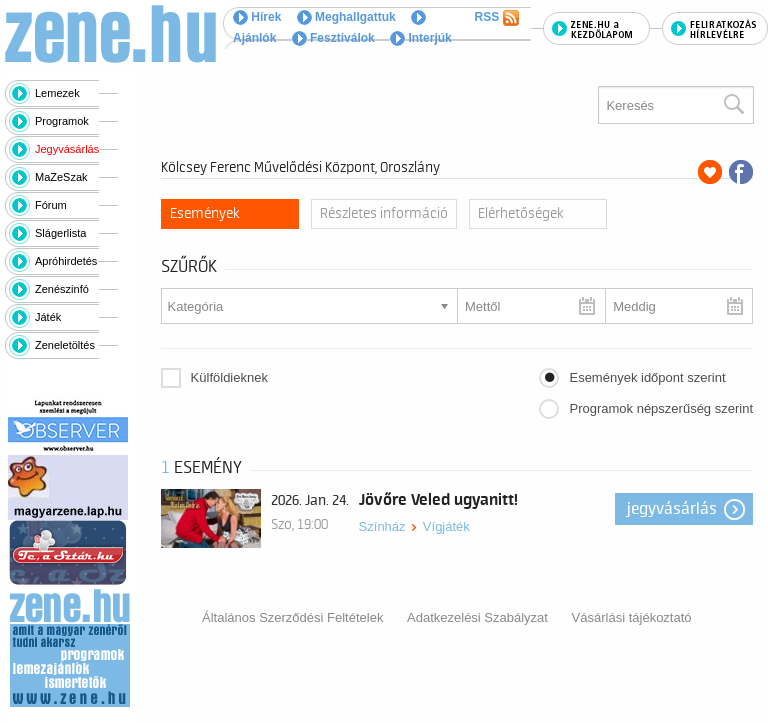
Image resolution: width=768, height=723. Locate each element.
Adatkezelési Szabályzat (477, 617)
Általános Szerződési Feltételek (292, 617)
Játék (48, 317)
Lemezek (57, 93)
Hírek (257, 17)
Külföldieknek (229, 377)
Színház (382, 526)
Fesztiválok (333, 38)
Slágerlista (60, 233)
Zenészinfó (62, 289)
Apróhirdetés (66, 261)
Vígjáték (446, 526)
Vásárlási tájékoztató (632, 617)
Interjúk (421, 38)
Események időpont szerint (647, 377)
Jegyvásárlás (67, 149)
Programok (62, 121)
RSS (497, 18)
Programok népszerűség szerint (661, 408)
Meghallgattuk (346, 17)
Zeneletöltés (65, 345)
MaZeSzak (61, 177)
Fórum (51, 205)
